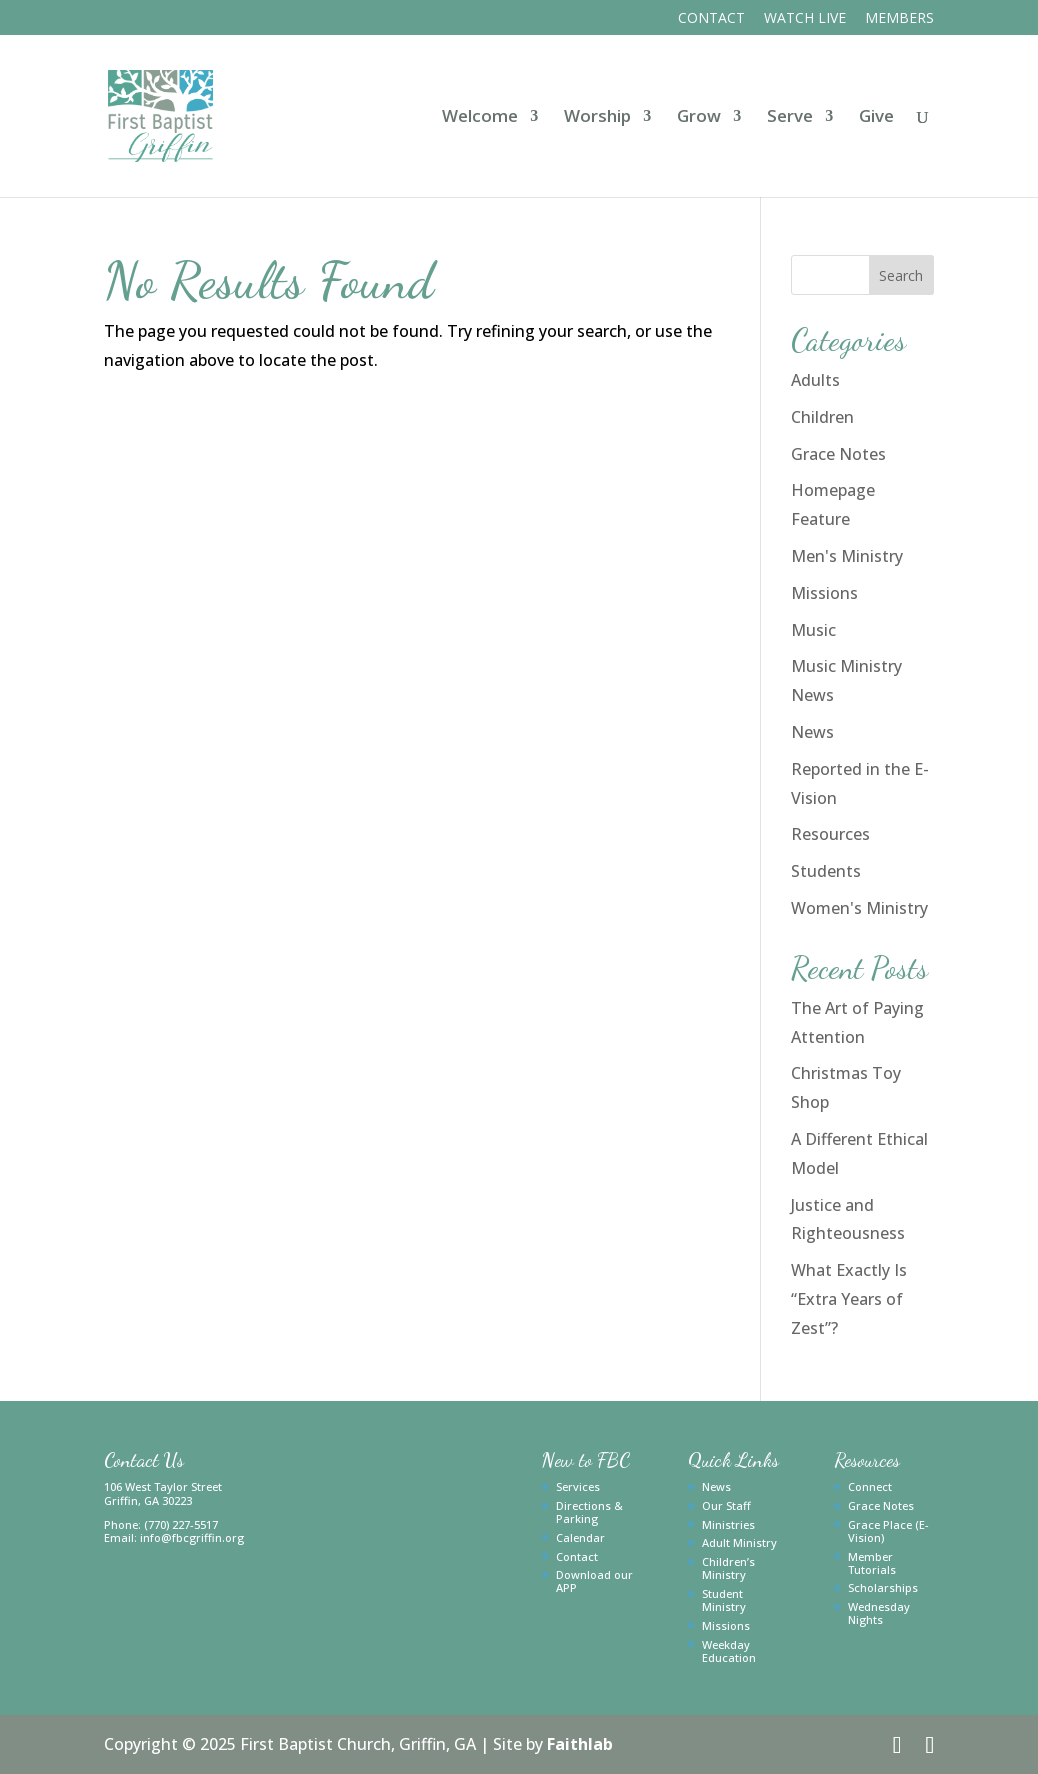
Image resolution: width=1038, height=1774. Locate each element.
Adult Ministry (739, 1542)
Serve (790, 118)
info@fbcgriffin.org (192, 1537)
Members (899, 19)
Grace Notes (838, 454)
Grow (699, 118)
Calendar (580, 1537)
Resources (830, 834)
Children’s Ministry (728, 1568)
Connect (870, 1486)
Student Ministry (724, 1600)
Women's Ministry (859, 908)
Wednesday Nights (879, 1613)
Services (578, 1486)
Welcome (480, 118)
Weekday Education (729, 1651)
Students (826, 871)
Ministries (728, 1524)
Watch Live (805, 19)
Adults (815, 380)
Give (876, 118)
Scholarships (883, 1587)
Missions (824, 593)
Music (813, 630)
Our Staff (726, 1505)
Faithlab (580, 1744)
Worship (597, 118)
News (812, 732)
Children (822, 417)
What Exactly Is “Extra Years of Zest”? (849, 1299)
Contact (711, 19)
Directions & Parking (589, 1512)
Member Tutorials (872, 1563)
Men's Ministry (847, 556)
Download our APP (594, 1581)
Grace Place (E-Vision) (888, 1531)
